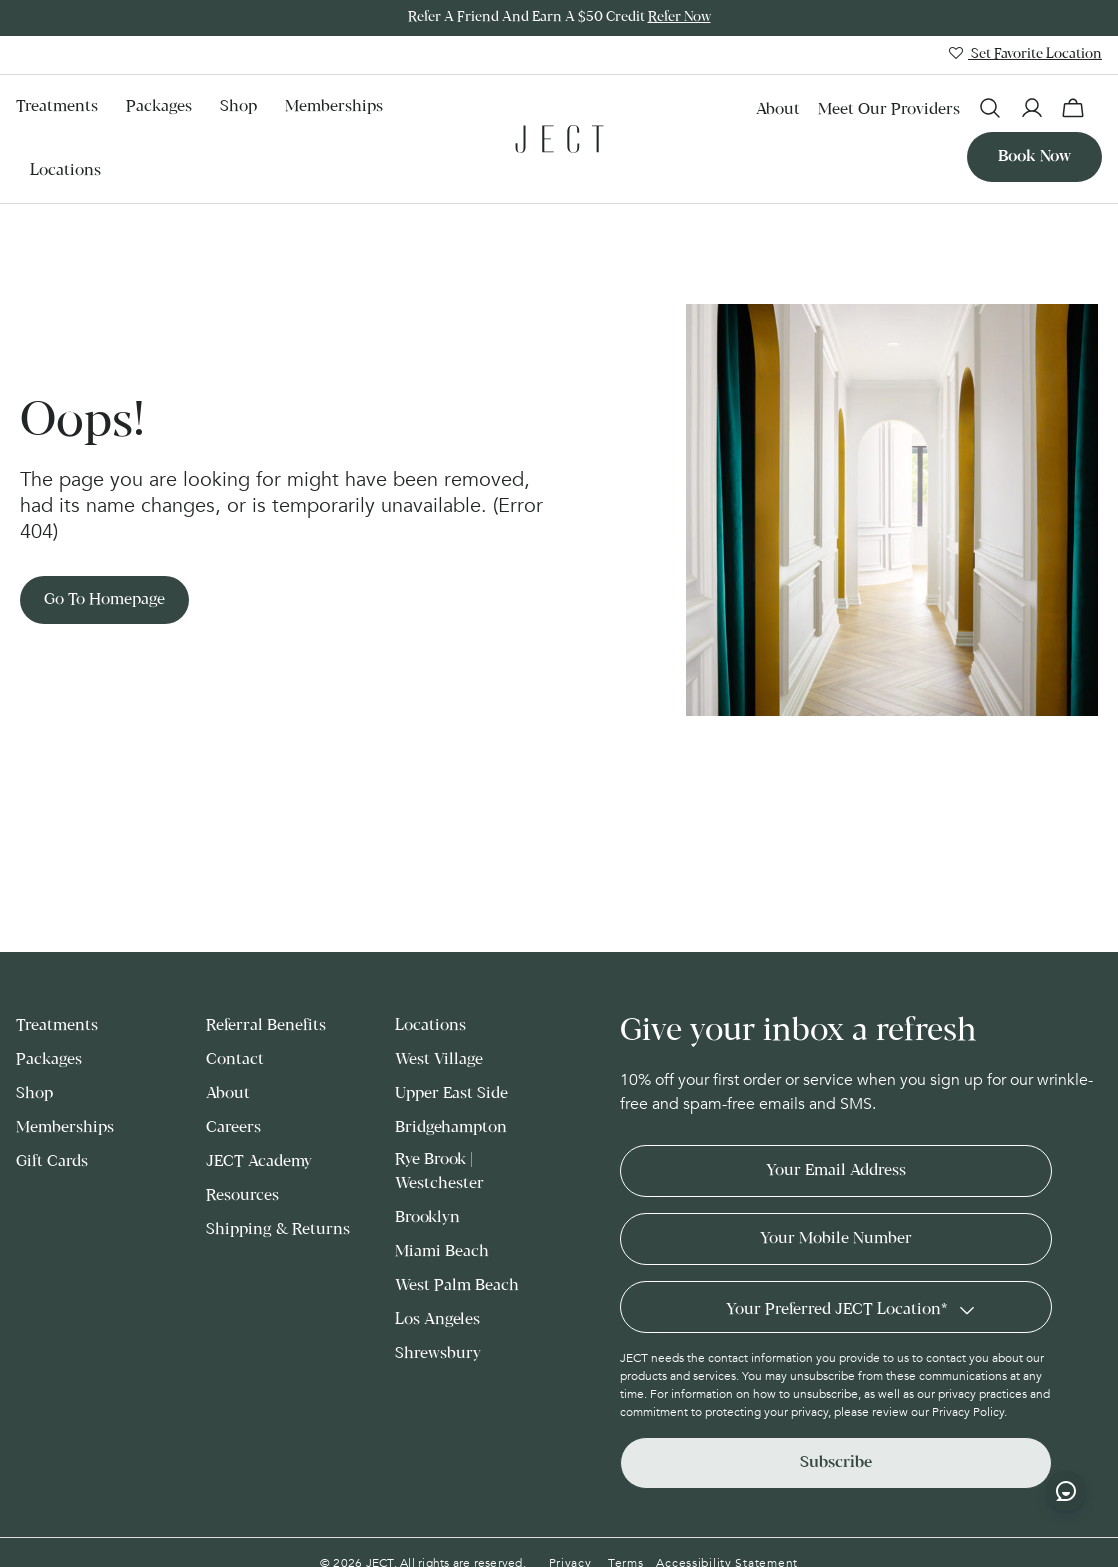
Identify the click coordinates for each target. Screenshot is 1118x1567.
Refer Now (679, 17)
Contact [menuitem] (235, 1059)
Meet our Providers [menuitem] (889, 109)
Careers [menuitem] (233, 1127)
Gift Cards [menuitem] (52, 1161)
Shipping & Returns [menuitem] (278, 1229)
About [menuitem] (778, 109)
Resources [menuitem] (242, 1195)
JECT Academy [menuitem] (259, 1161)
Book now (1034, 156)
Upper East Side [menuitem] (451, 1093)
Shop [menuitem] (238, 106)
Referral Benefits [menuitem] (266, 1025)
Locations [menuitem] (65, 170)
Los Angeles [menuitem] (437, 1319)
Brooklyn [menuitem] (427, 1217)
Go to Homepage (104, 599)
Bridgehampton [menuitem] (451, 1127)
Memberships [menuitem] (334, 106)
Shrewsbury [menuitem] (438, 1353)
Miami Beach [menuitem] (442, 1251)
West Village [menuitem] (439, 1059)
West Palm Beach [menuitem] (457, 1285)
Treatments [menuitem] (57, 106)
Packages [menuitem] (159, 106)
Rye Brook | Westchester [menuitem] (439, 1171)
